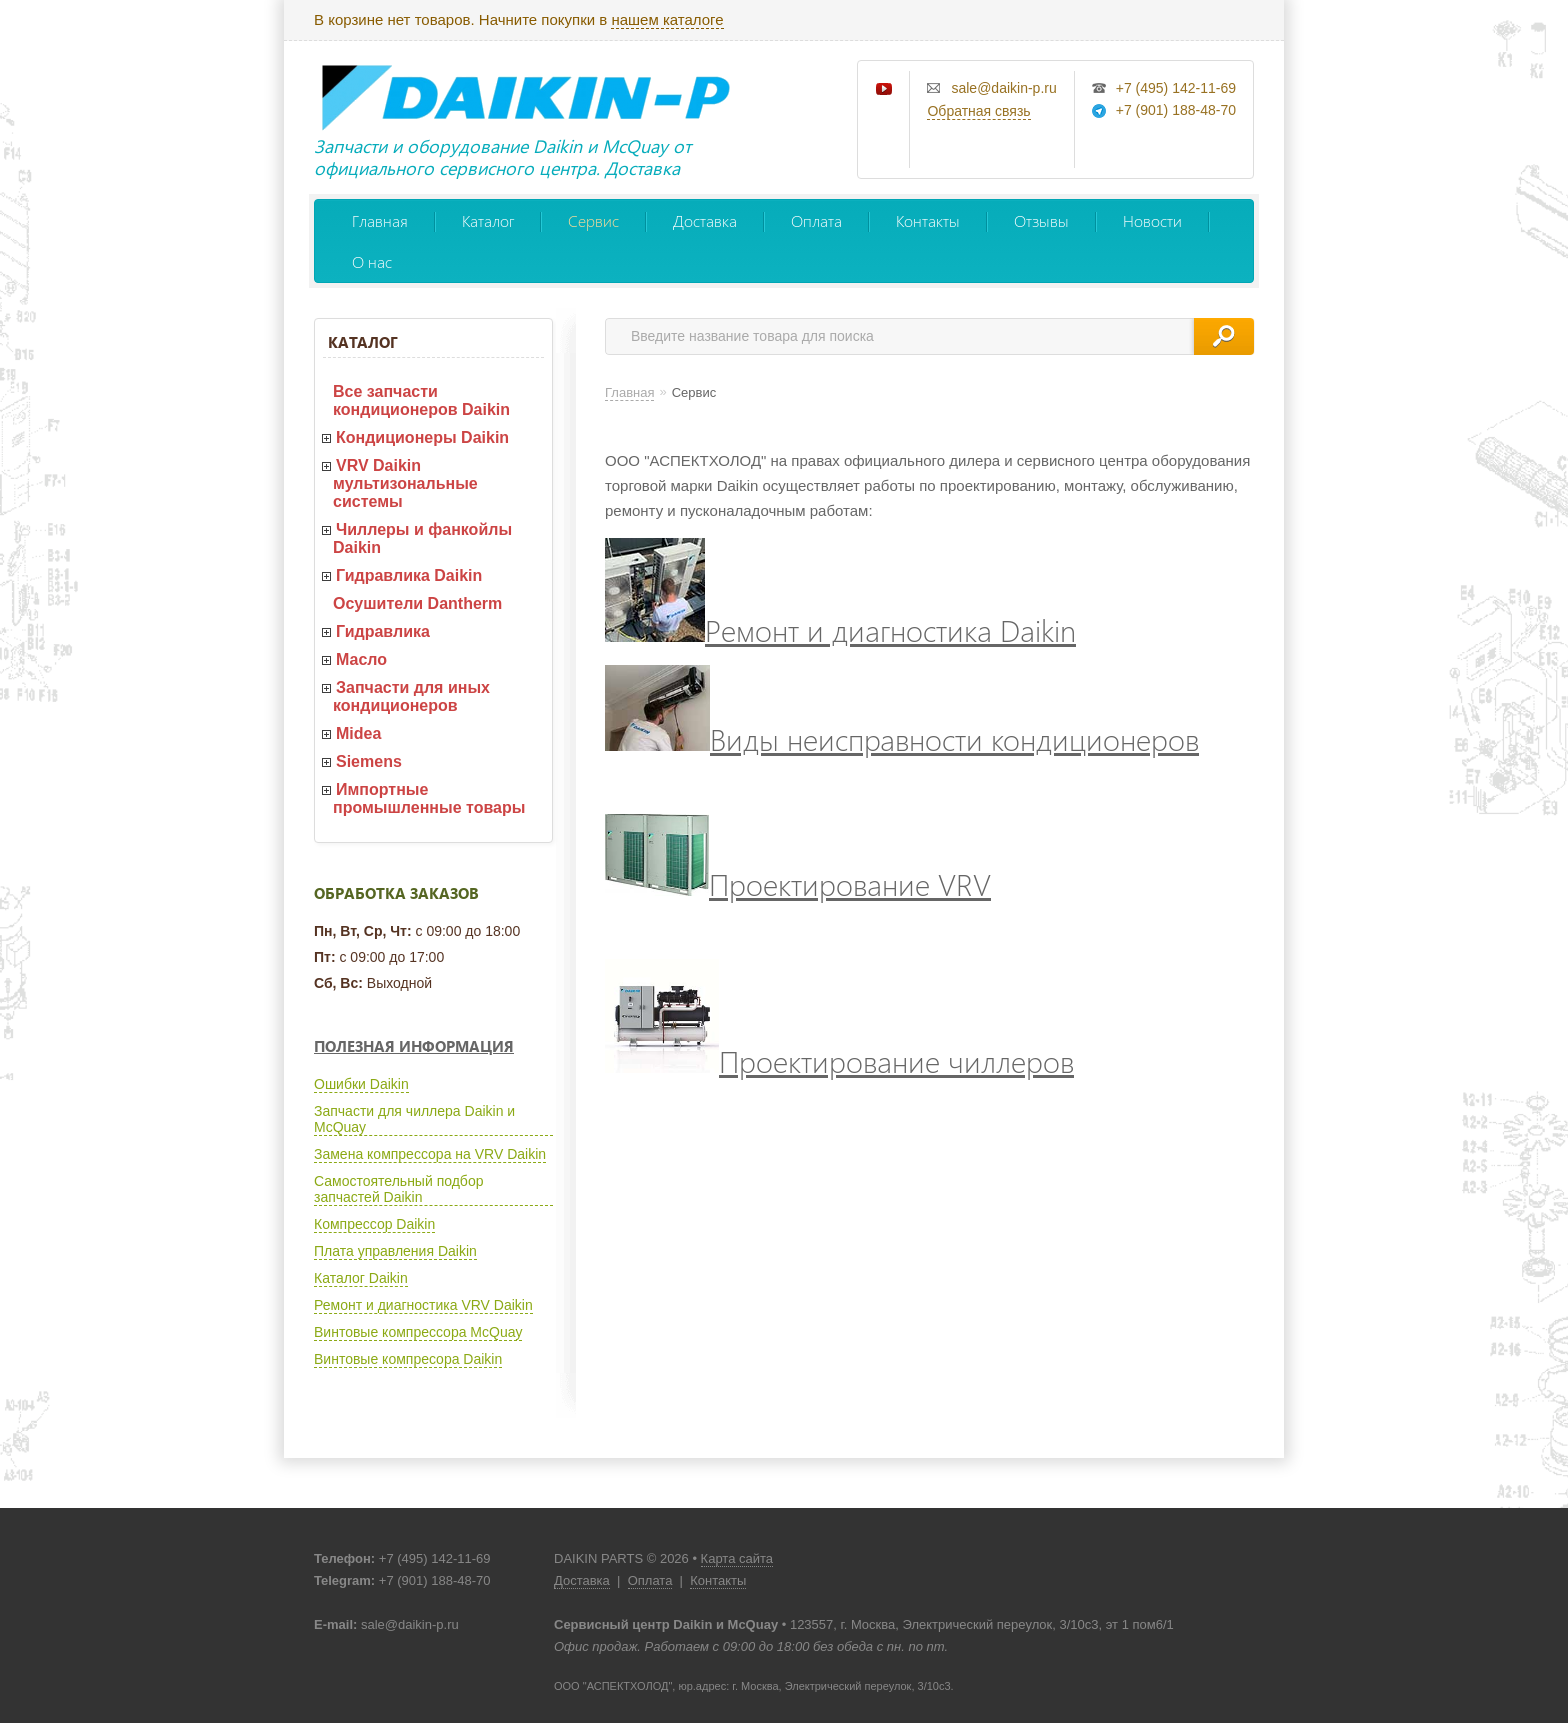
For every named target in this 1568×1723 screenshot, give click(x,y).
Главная (380, 220)
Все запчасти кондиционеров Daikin (421, 400)
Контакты (928, 220)
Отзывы (1041, 220)
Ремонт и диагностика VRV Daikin (423, 1305)
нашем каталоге (667, 19)
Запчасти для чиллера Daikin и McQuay (414, 1119)
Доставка (705, 220)
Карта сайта (737, 1558)
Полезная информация (414, 1046)
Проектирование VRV (798, 883)
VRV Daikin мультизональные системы (405, 483)
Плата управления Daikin (395, 1251)
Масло (361, 659)
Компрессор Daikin (374, 1224)
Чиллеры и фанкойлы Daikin (422, 538)
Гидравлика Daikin (409, 575)
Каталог (488, 220)
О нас (372, 261)
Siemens (369, 761)
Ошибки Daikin (361, 1084)
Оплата (816, 220)
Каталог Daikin (361, 1278)
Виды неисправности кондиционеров (902, 738)
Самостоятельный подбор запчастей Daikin (398, 1189)
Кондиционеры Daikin (422, 437)
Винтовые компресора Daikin (408, 1359)
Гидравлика (383, 631)
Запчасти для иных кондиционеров (411, 696)
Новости (1152, 220)
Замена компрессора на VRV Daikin (430, 1154)
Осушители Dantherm (417, 603)
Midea (358, 733)
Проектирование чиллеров (839, 1060)
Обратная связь (978, 111)
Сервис (593, 220)
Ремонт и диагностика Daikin (840, 629)
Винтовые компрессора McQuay (418, 1332)
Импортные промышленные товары (429, 798)
